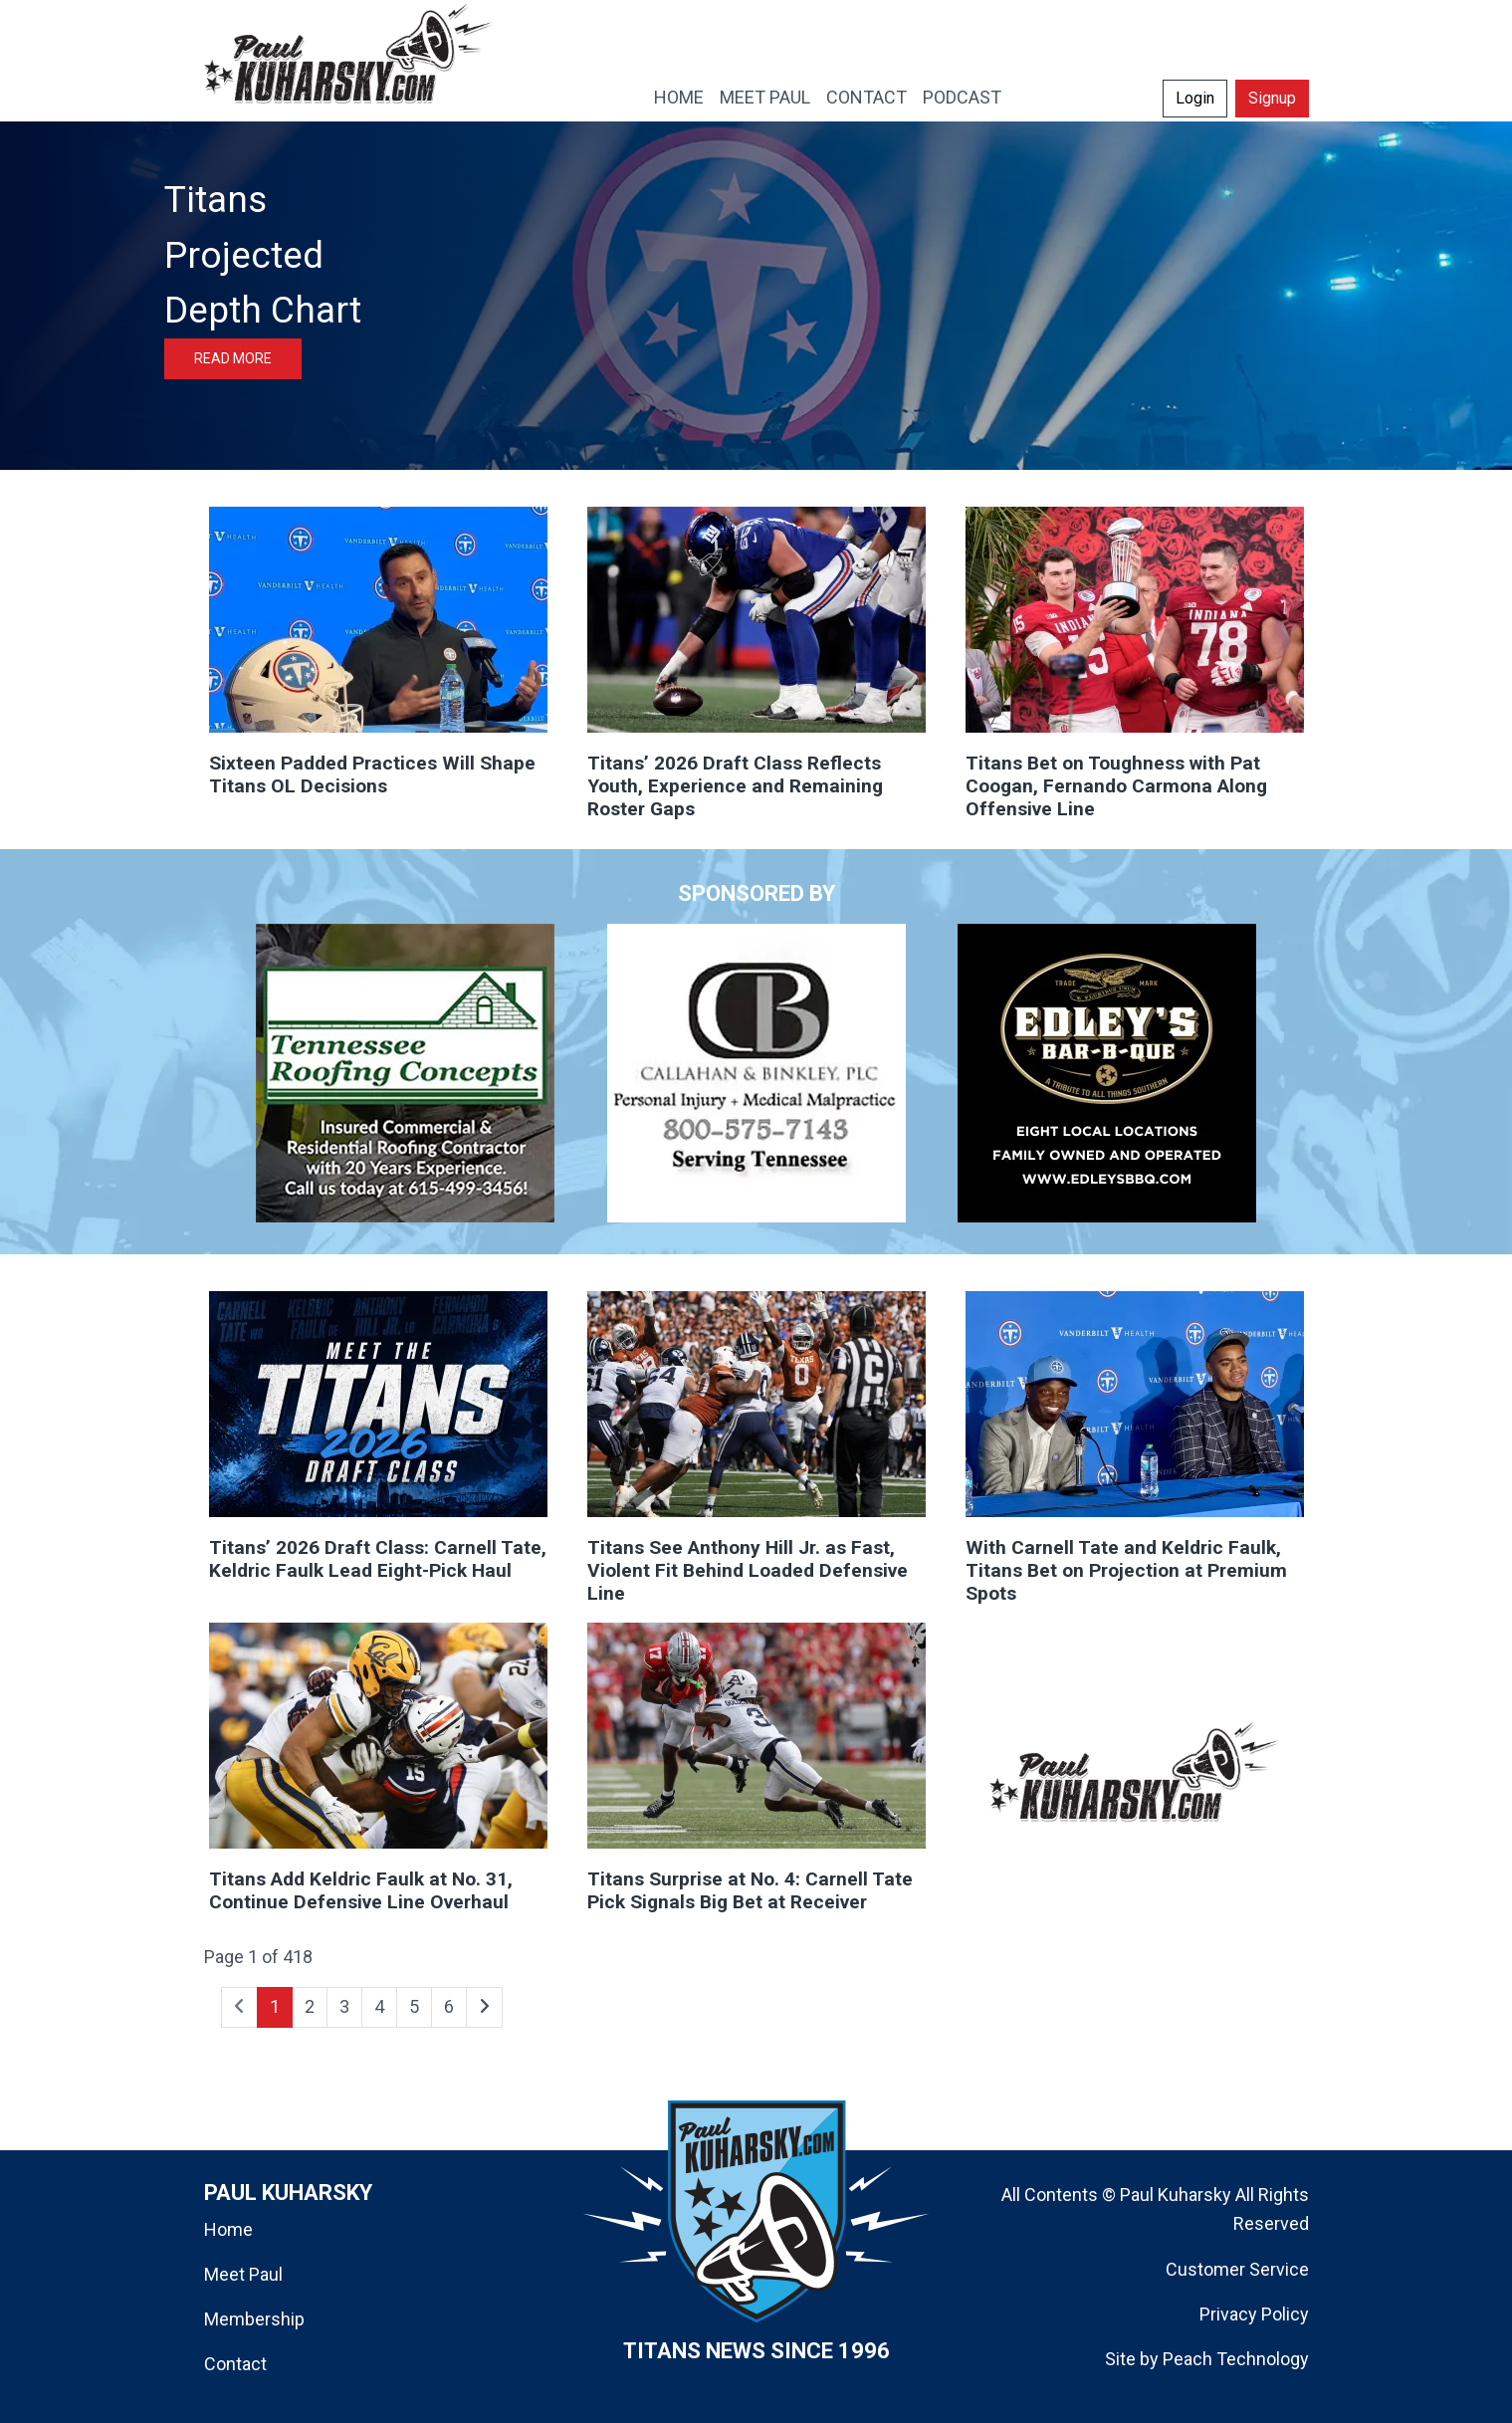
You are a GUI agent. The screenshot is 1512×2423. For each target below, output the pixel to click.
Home (228, 2229)
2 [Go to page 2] (310, 2006)
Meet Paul (243, 2274)
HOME (679, 97)
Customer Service (1237, 2269)
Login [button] (1195, 98)
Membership (254, 2319)
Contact (235, 2363)
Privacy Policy (1254, 2314)
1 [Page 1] (275, 2006)
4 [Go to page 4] (379, 2006)
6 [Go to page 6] (449, 2006)
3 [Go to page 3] (344, 2006)
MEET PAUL (765, 97)
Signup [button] (1272, 98)
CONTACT (866, 97)
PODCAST (962, 97)
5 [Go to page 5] (414, 2006)
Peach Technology (1236, 2358)
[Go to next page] (484, 2007)
